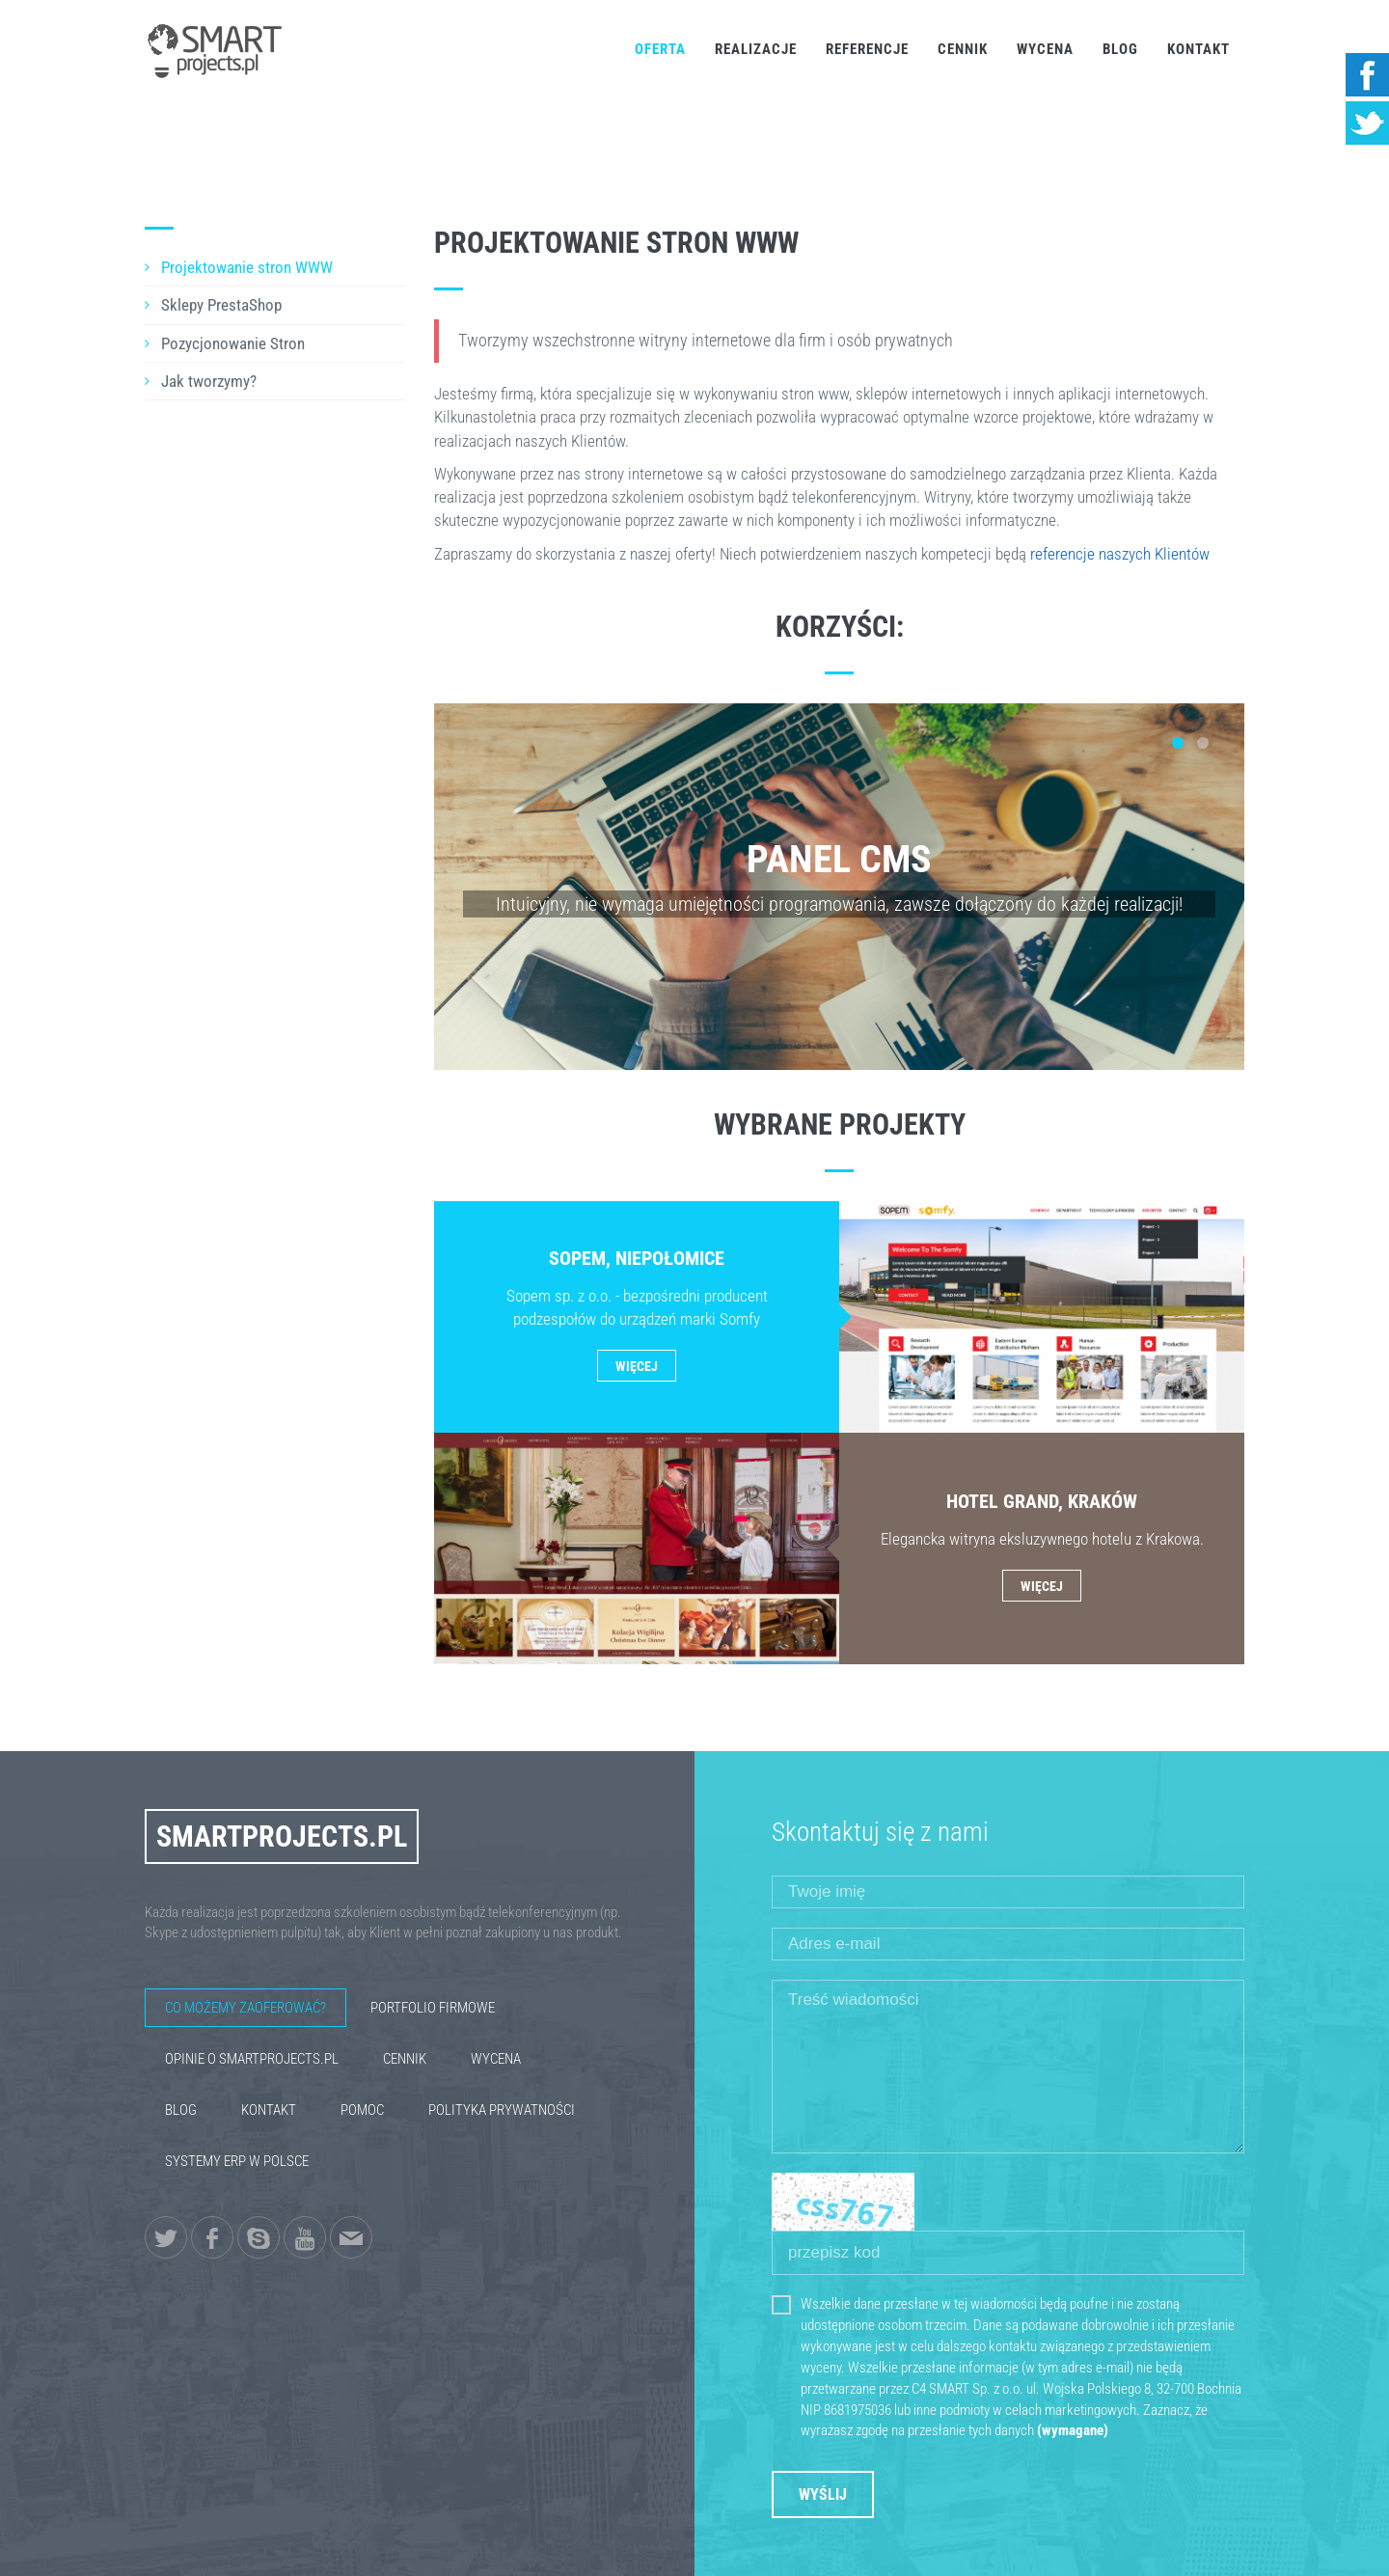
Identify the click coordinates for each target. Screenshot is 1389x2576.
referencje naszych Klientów (1120, 553)
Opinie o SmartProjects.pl (252, 2059)
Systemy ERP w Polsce (237, 2161)
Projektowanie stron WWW (247, 267)
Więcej (636, 1366)
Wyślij (823, 2494)
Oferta (660, 49)
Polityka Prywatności (501, 2110)
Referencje (867, 49)
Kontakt (1198, 49)
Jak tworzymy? (209, 381)
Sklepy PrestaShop (221, 305)
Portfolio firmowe (432, 2007)
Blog (1120, 49)
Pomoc (362, 2110)
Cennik (963, 49)
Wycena (1045, 49)
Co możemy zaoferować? (245, 2007)
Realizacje (756, 49)
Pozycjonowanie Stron (233, 343)
